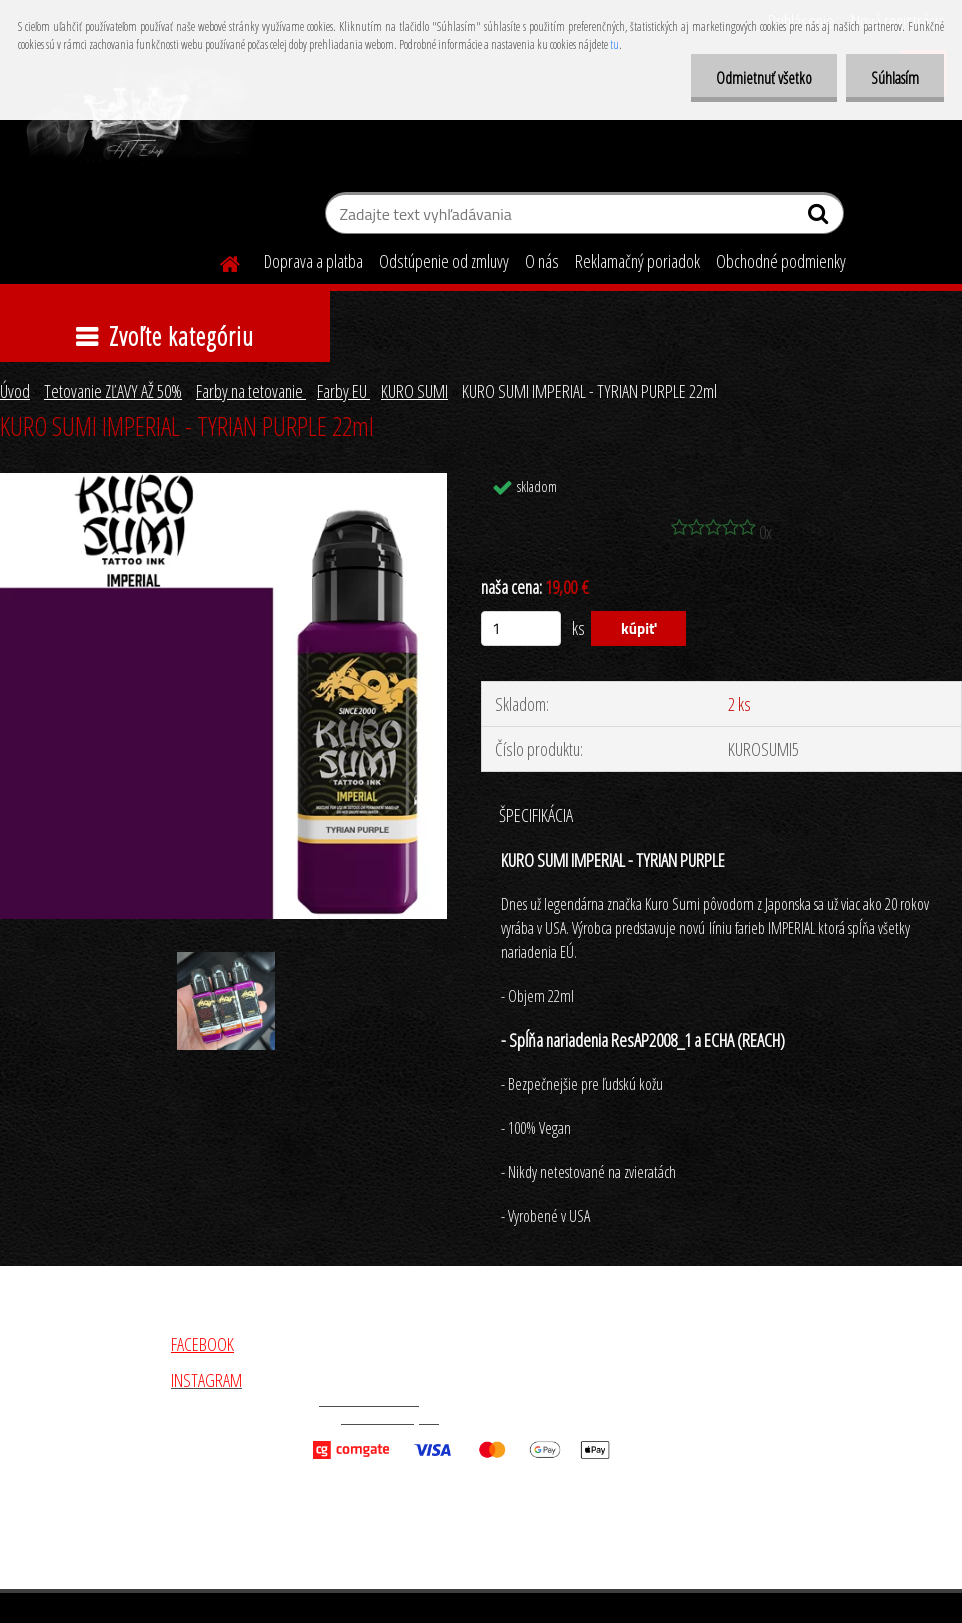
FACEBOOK (202, 1344)
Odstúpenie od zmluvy (444, 261)
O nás (542, 261)
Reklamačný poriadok (637, 261)
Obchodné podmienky (781, 261)
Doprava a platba (313, 261)
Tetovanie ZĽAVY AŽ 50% (113, 391)
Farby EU (343, 391)
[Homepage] (218, 261)
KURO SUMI (414, 391)
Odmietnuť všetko (764, 78)
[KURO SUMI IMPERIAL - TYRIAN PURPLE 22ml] (223, 482)
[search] (820, 218)
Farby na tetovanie (251, 391)
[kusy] (521, 628)
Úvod (15, 391)
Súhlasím (895, 78)
